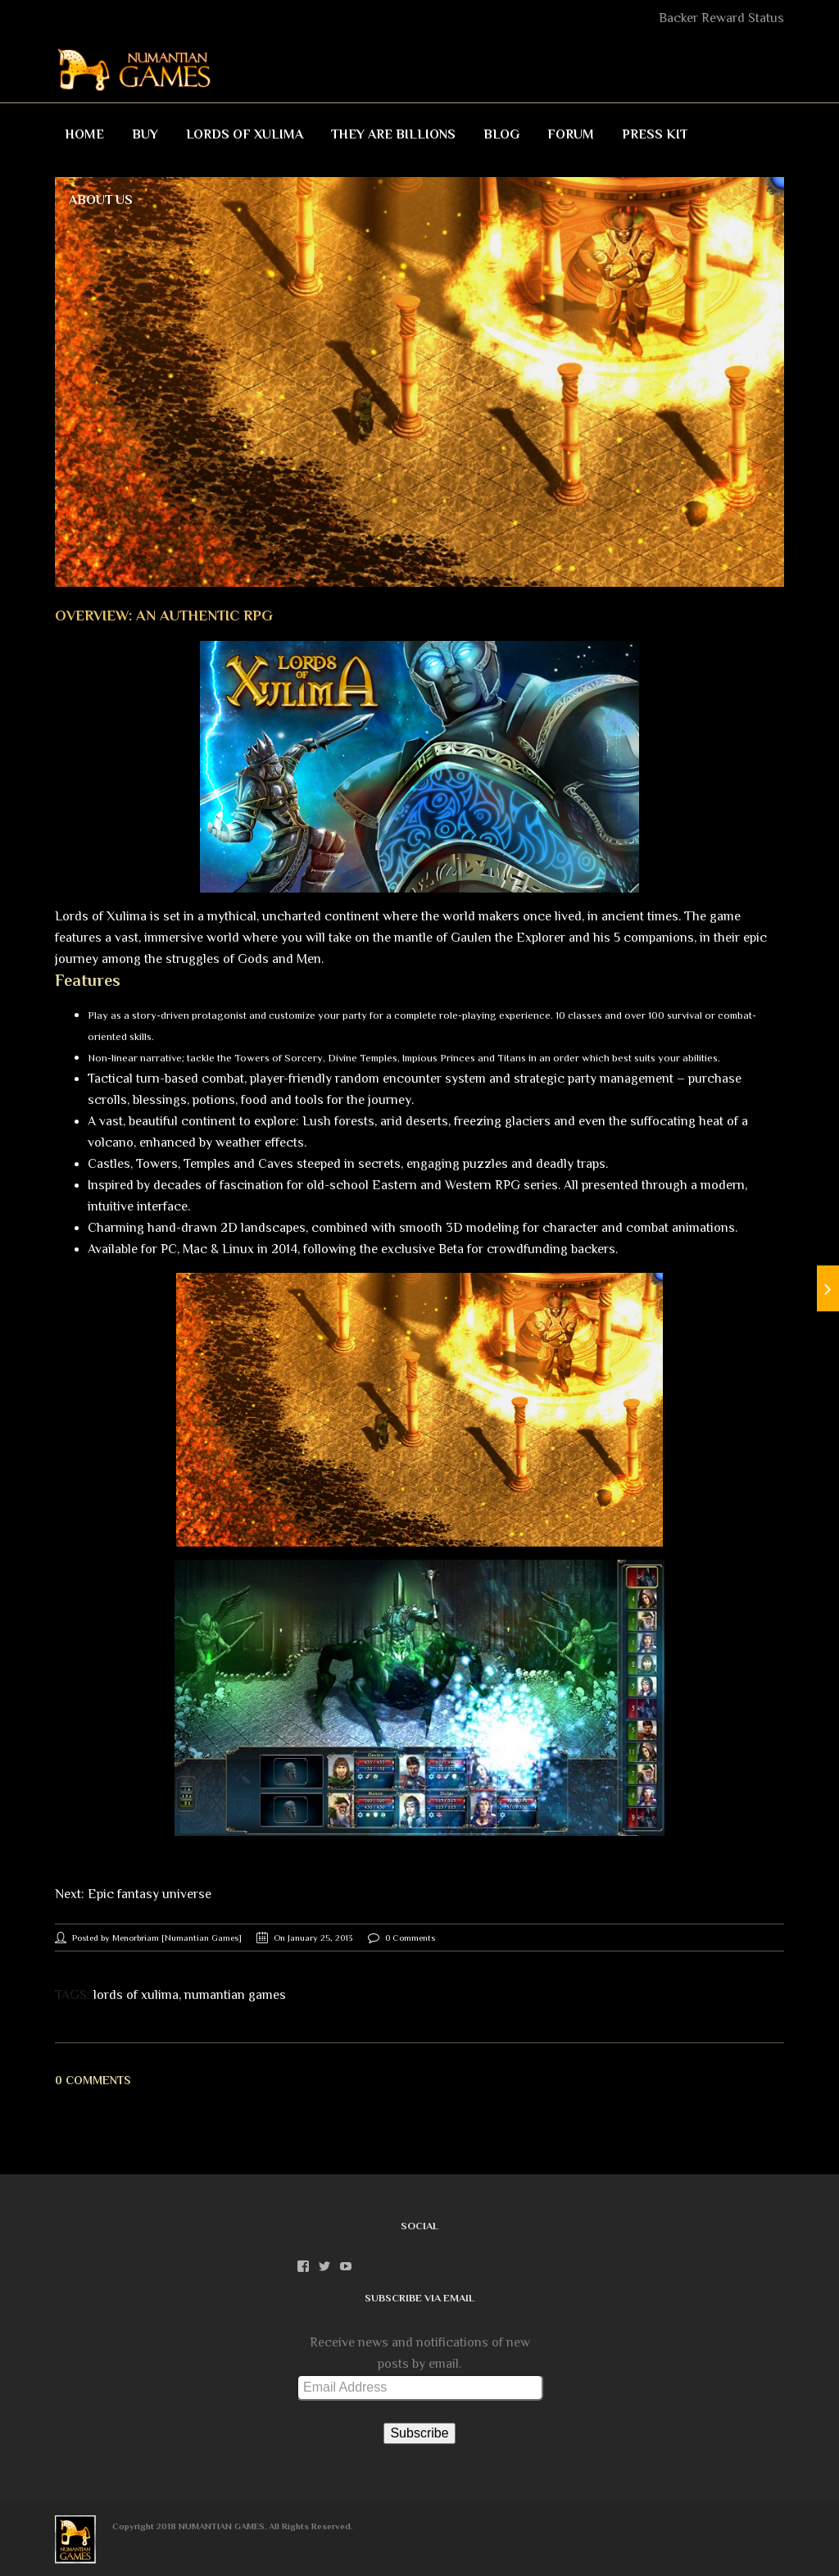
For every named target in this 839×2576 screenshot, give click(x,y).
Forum (570, 134)
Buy (145, 134)
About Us (101, 200)
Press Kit (654, 134)
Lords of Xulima (244, 134)
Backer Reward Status (721, 18)
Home (84, 134)
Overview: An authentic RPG (164, 615)
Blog (501, 134)
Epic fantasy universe (149, 1894)
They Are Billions (393, 134)
